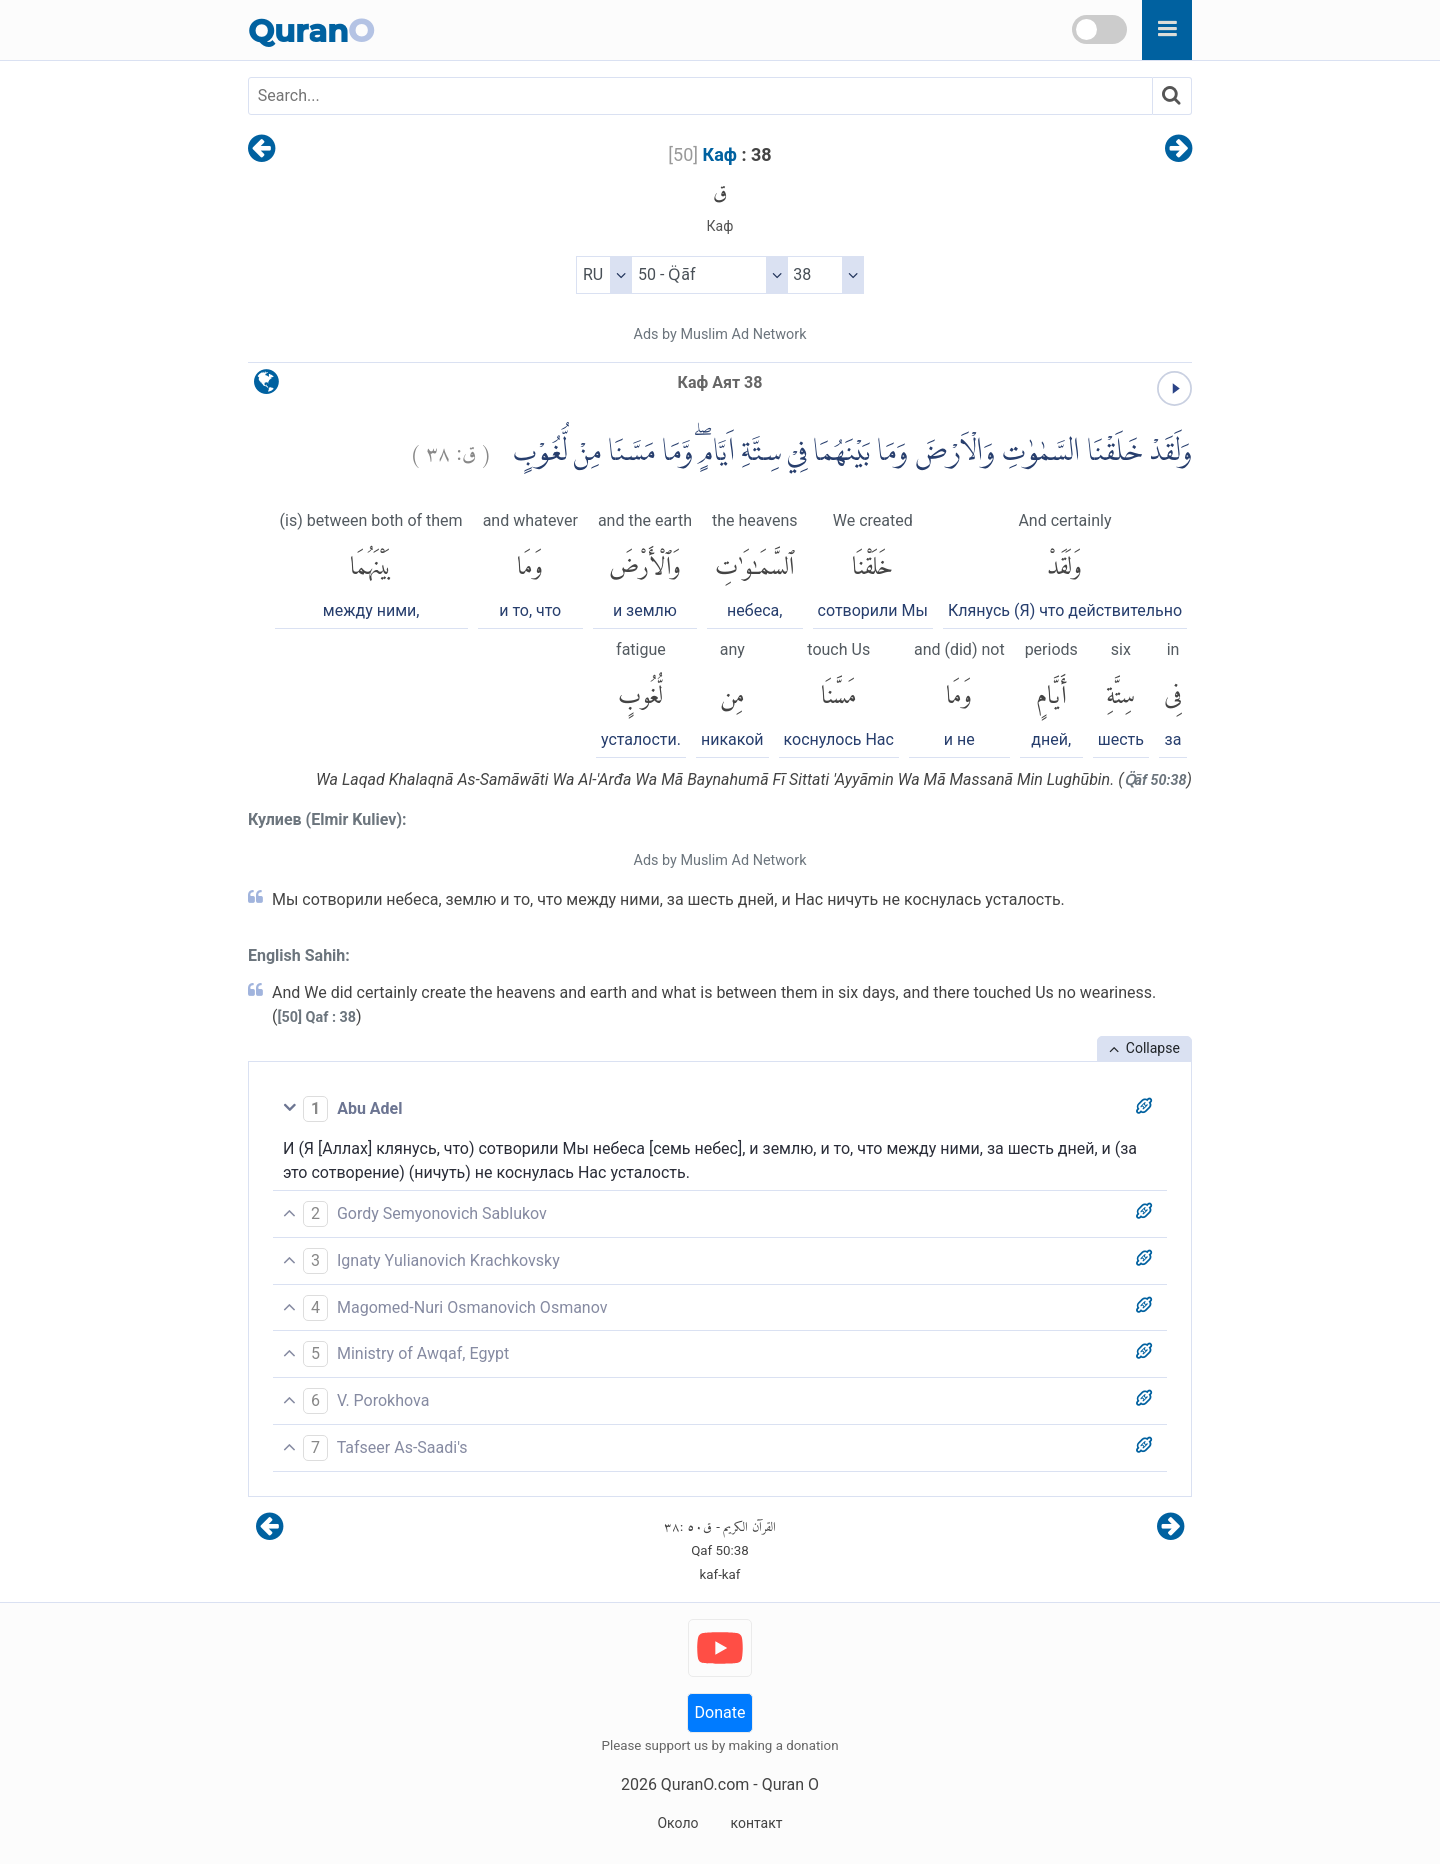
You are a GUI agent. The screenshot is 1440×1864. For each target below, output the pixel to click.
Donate (720, 1712)
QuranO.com (705, 1784)
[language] (266, 386)
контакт (756, 1823)
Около (677, 1823)
